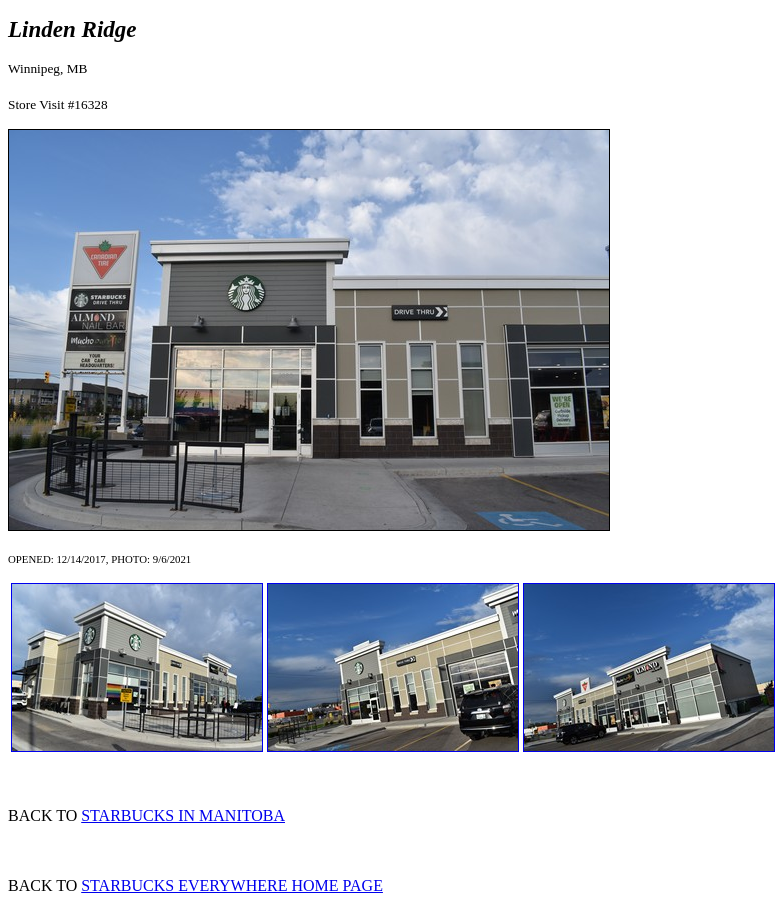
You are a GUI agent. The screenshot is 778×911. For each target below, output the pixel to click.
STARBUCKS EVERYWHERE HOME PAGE (232, 885)
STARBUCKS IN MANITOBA (183, 815)
